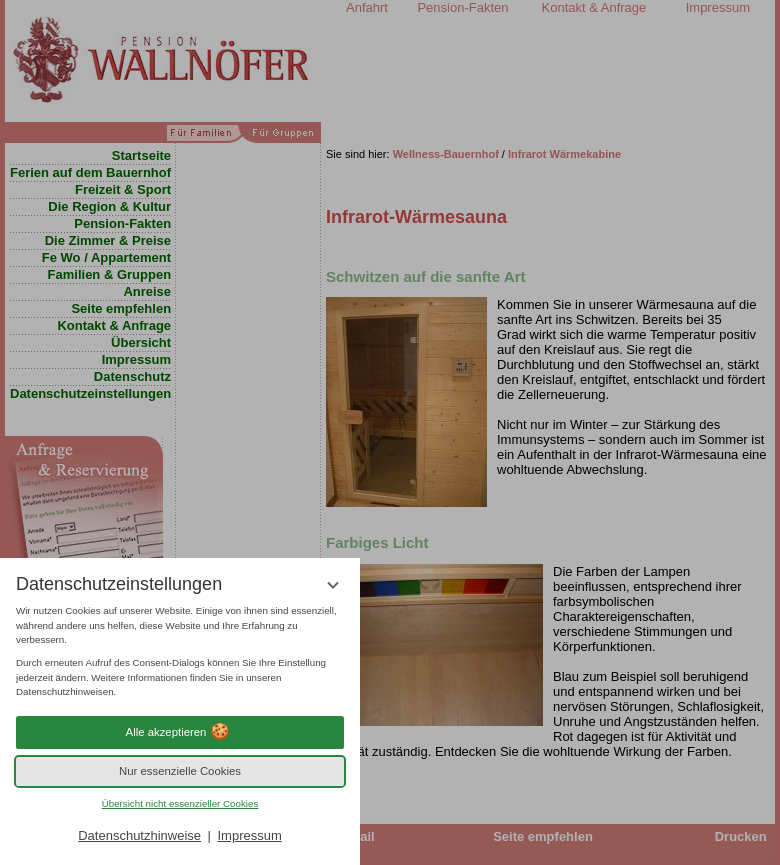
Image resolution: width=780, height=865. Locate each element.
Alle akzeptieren (180, 732)
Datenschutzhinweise (139, 835)
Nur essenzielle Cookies (180, 771)
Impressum (249, 835)
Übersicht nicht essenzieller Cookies (180, 803)
